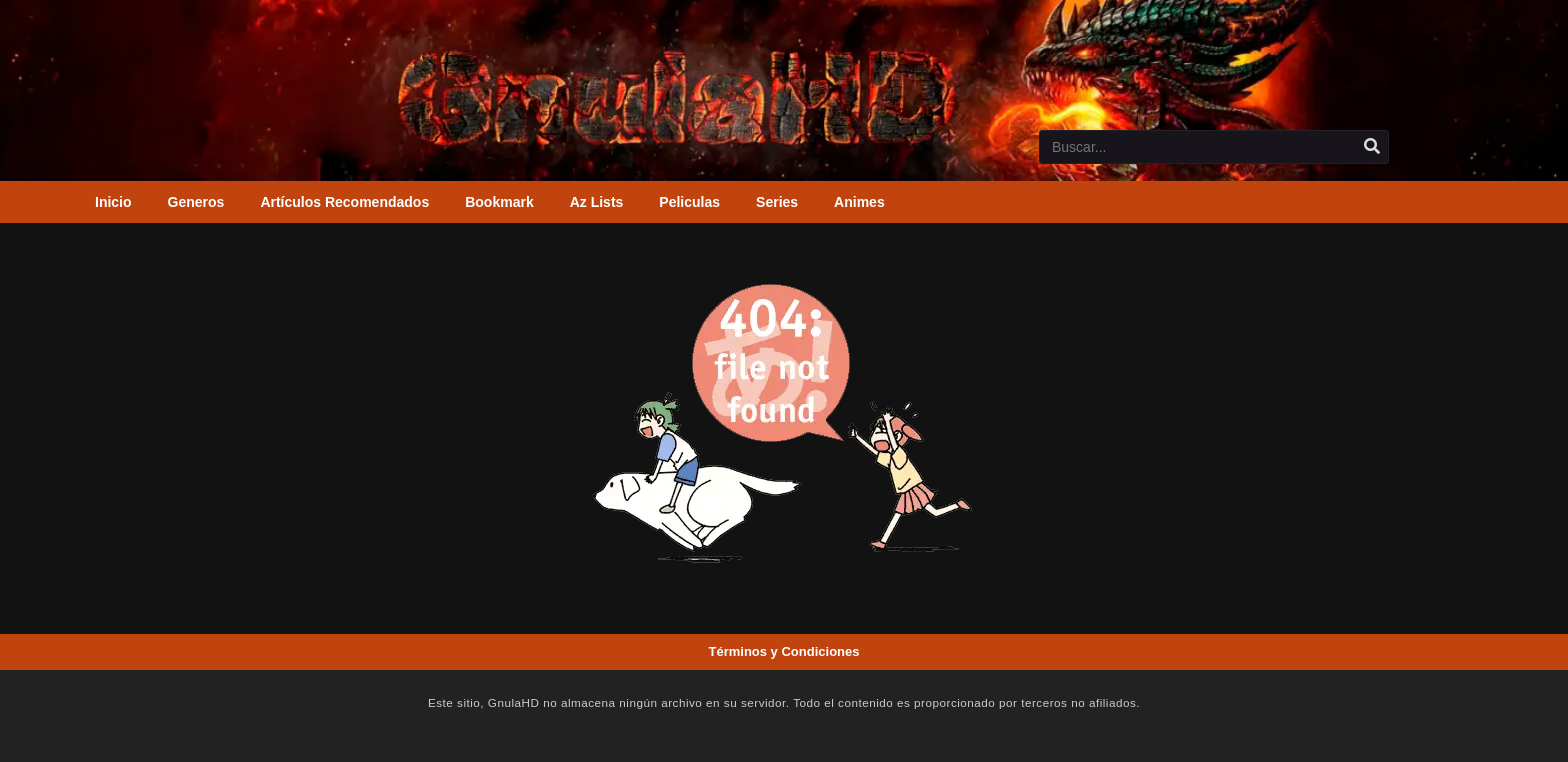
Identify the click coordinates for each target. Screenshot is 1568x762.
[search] (1372, 147)
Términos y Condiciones (784, 651)
